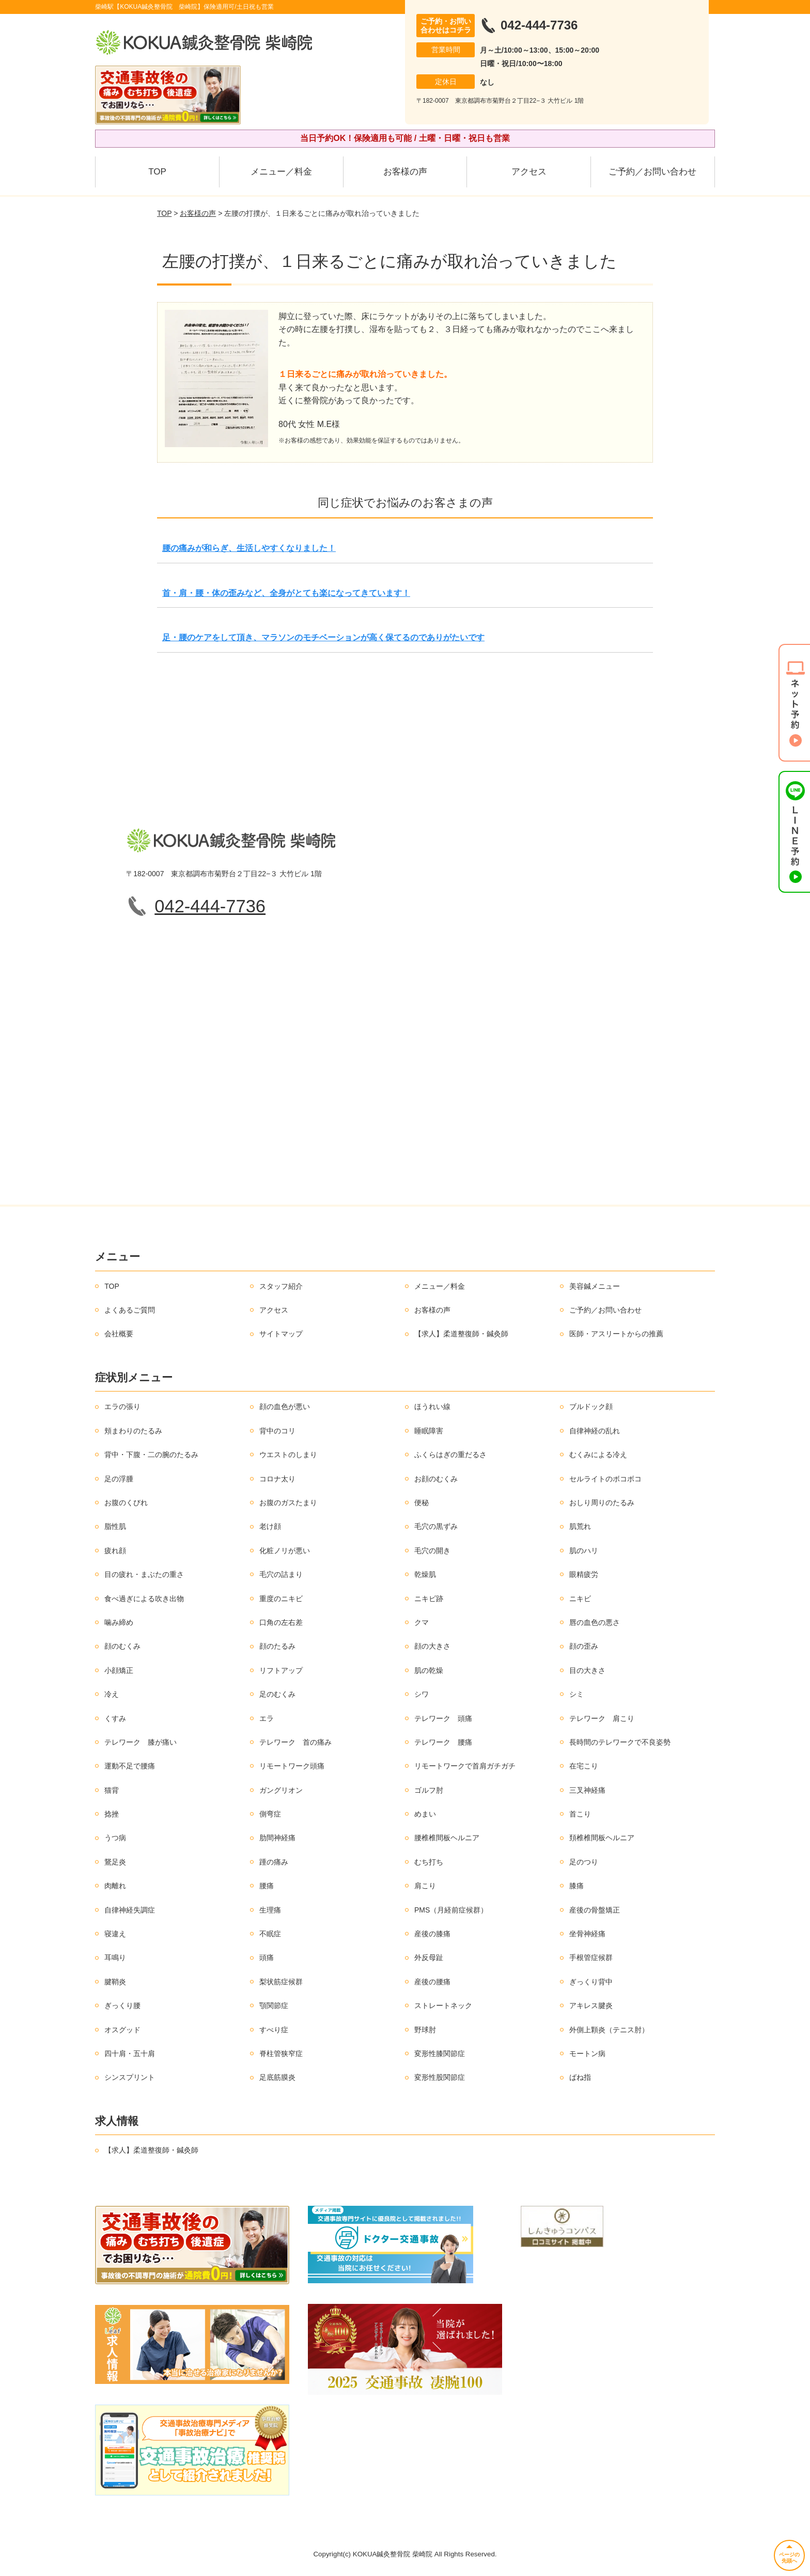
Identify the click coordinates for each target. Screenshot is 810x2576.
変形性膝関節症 (439, 2053)
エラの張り (122, 1406)
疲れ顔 (115, 1550)
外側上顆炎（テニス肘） (609, 2030)
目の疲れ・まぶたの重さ (144, 1574)
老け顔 (270, 1526)
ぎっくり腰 (122, 2005)
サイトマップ (281, 1334)
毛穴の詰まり (281, 1574)
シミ (576, 1694)
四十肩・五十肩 (129, 2053)
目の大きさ (587, 1670)
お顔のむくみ (436, 1479)
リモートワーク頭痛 (291, 1766)
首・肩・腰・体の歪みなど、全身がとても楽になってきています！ (286, 593)
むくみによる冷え (598, 1454)
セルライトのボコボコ (605, 1479)
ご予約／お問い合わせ (652, 172)
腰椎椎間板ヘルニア (446, 1838)
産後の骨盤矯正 (594, 1910)
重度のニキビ (281, 1598)
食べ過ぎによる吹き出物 (144, 1598)
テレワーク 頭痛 (443, 1718)
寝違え (115, 1934)
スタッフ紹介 (281, 1286)
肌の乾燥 (428, 1670)
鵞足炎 (115, 1862)
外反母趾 (428, 1957)
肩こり (425, 1886)
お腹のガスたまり (288, 1502)
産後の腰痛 (432, 1982)
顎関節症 (273, 2005)
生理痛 (270, 1910)
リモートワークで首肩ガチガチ (465, 1766)
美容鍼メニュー (594, 1286)
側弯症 (270, 1814)
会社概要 (118, 1334)
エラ (266, 1718)
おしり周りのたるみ (601, 1502)
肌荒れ (580, 1526)
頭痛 (266, 1957)
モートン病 (587, 2053)
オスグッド (122, 2030)
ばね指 (580, 2077)
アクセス (529, 172)
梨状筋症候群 (281, 1982)
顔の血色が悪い (284, 1406)
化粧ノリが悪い (284, 1550)
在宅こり (583, 1766)
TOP (157, 172)
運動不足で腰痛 (129, 1766)
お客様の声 (405, 172)
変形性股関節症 (439, 2077)
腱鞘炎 (115, 1982)
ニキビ (580, 1598)
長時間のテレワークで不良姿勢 (620, 1742)
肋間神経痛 (277, 1838)
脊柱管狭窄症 (281, 2053)
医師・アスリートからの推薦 (616, 1334)
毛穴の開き (432, 1550)
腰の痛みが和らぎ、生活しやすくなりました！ (249, 548)
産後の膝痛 (432, 1934)
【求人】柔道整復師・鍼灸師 (461, 1334)
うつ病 (115, 1838)
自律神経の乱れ (594, 1431)
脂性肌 (115, 1526)
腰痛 (266, 1886)
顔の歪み (583, 1646)
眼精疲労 (583, 1574)
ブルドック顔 (591, 1406)
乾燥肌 (425, 1574)
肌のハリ (583, 1550)
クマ (421, 1622)
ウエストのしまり (288, 1454)
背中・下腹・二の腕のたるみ (151, 1454)
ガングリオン (281, 1790)
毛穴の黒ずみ (436, 1526)
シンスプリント (129, 2077)
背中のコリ (277, 1431)
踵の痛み (273, 1862)
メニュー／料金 (281, 172)
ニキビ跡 (428, 1598)
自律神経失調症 (129, 1910)
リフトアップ (281, 1670)
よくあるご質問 (129, 1310)
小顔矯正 (118, 1670)
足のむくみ (277, 1694)
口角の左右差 (281, 1622)
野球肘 (425, 2030)
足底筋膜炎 (277, 2077)
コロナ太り (277, 1479)
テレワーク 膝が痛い (140, 1742)
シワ (421, 1694)
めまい (425, 1814)
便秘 (421, 1502)
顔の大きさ (432, 1646)
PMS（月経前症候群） (451, 1910)
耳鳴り (115, 1957)
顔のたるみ (277, 1646)
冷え (111, 1694)
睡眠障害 (428, 1431)
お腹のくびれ (126, 1502)
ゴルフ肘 (428, 1790)
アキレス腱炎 (591, 2005)
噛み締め (118, 1622)
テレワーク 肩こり (601, 1718)
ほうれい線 (432, 1406)
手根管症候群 (591, 1957)
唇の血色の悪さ (594, 1622)
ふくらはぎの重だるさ (450, 1454)
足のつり (583, 1862)
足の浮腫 (118, 1479)
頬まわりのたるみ (133, 1431)
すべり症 (273, 2030)
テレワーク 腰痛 (443, 1742)
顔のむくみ (122, 1646)
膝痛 (576, 1886)
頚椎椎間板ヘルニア (601, 1838)
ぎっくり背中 (591, 1982)
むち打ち (428, 1862)
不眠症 (270, 1934)
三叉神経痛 (587, 1790)
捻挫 (111, 1814)
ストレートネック (443, 2005)
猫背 (111, 1790)
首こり (580, 1814)
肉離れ (115, 1886)
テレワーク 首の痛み (295, 1742)
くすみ (115, 1718)
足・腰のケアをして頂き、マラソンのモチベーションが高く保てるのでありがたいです (323, 637)
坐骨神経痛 (587, 1934)
